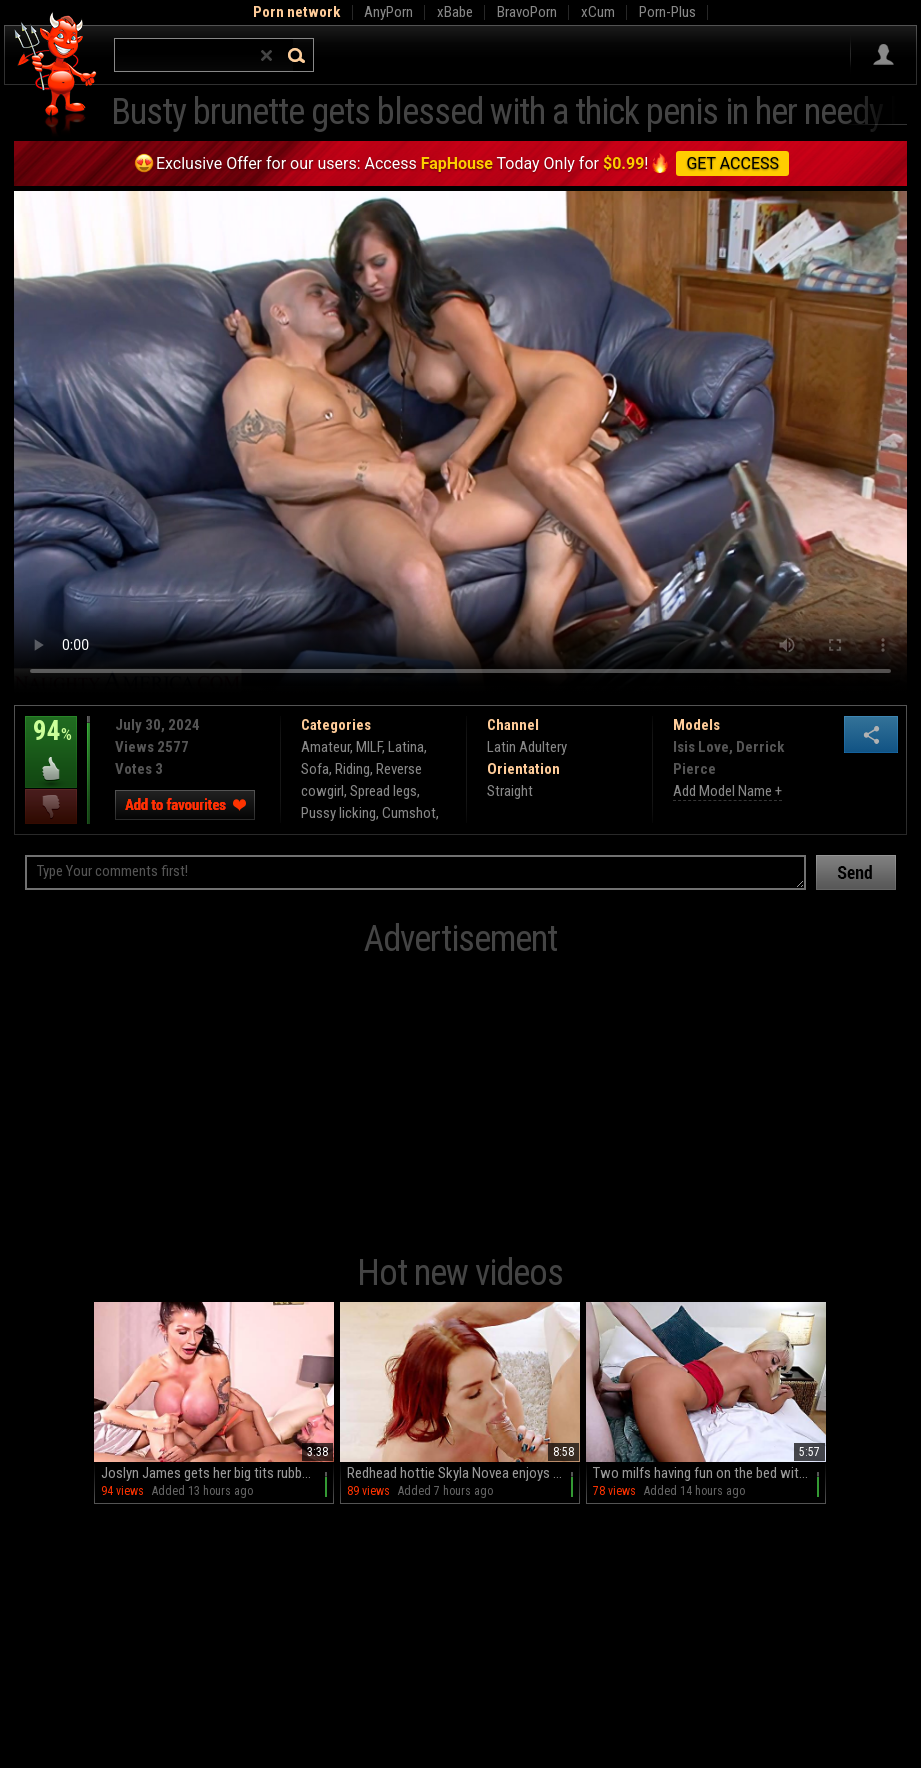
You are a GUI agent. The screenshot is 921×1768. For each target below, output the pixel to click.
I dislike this (51, 806)
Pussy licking (338, 813)
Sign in (883, 55)
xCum (598, 12)
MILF (369, 747)
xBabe (455, 12)
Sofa (315, 769)
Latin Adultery (527, 747)
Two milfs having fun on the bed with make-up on (709, 1473)
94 (51, 745)
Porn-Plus (667, 12)
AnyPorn (388, 12)
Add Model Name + (727, 791)
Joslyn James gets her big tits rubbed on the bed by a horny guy (217, 1473)
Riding (352, 769)
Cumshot (409, 813)
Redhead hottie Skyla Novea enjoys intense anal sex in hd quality (463, 1473)
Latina (406, 747)
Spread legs (383, 791)
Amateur (325, 747)
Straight (510, 791)
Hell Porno (56, 74)
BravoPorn (527, 12)
